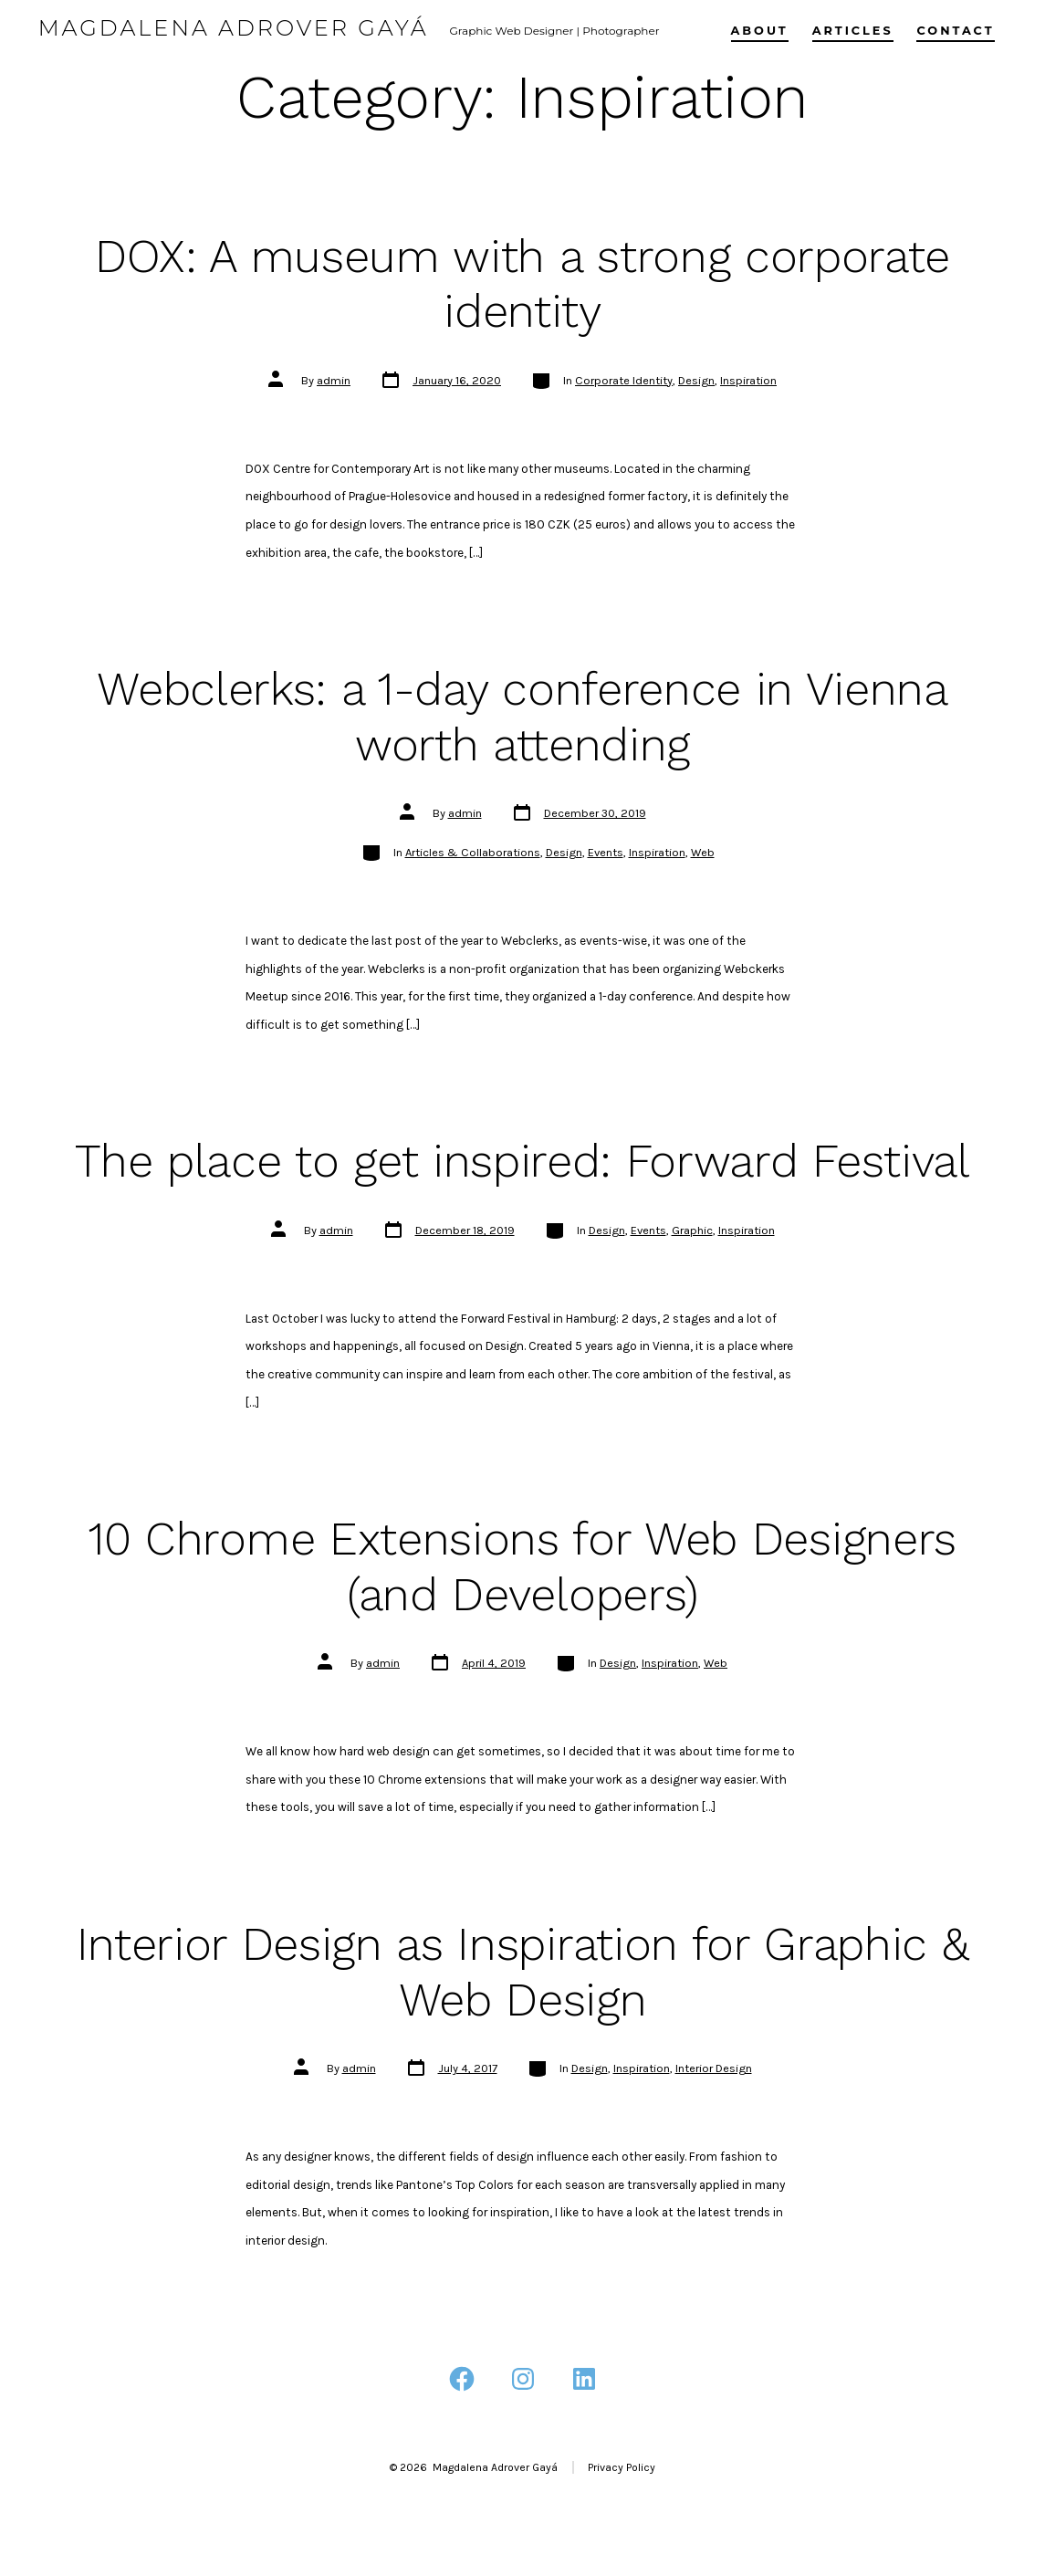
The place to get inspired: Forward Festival (522, 1161)
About (760, 30)
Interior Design (713, 2068)
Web (703, 852)
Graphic (692, 1230)
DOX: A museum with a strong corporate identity (522, 284)
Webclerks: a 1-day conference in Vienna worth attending (522, 716)
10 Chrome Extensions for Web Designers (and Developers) (522, 1566)
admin (333, 380)
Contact (955, 30)
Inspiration (748, 380)
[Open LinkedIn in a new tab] (584, 2379)
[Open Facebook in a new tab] (462, 2379)
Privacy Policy (621, 2467)
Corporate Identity (624, 380)
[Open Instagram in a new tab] (523, 2379)
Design (696, 380)
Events (605, 852)
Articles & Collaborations (472, 852)
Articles (852, 30)
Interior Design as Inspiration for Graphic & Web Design (523, 1971)
